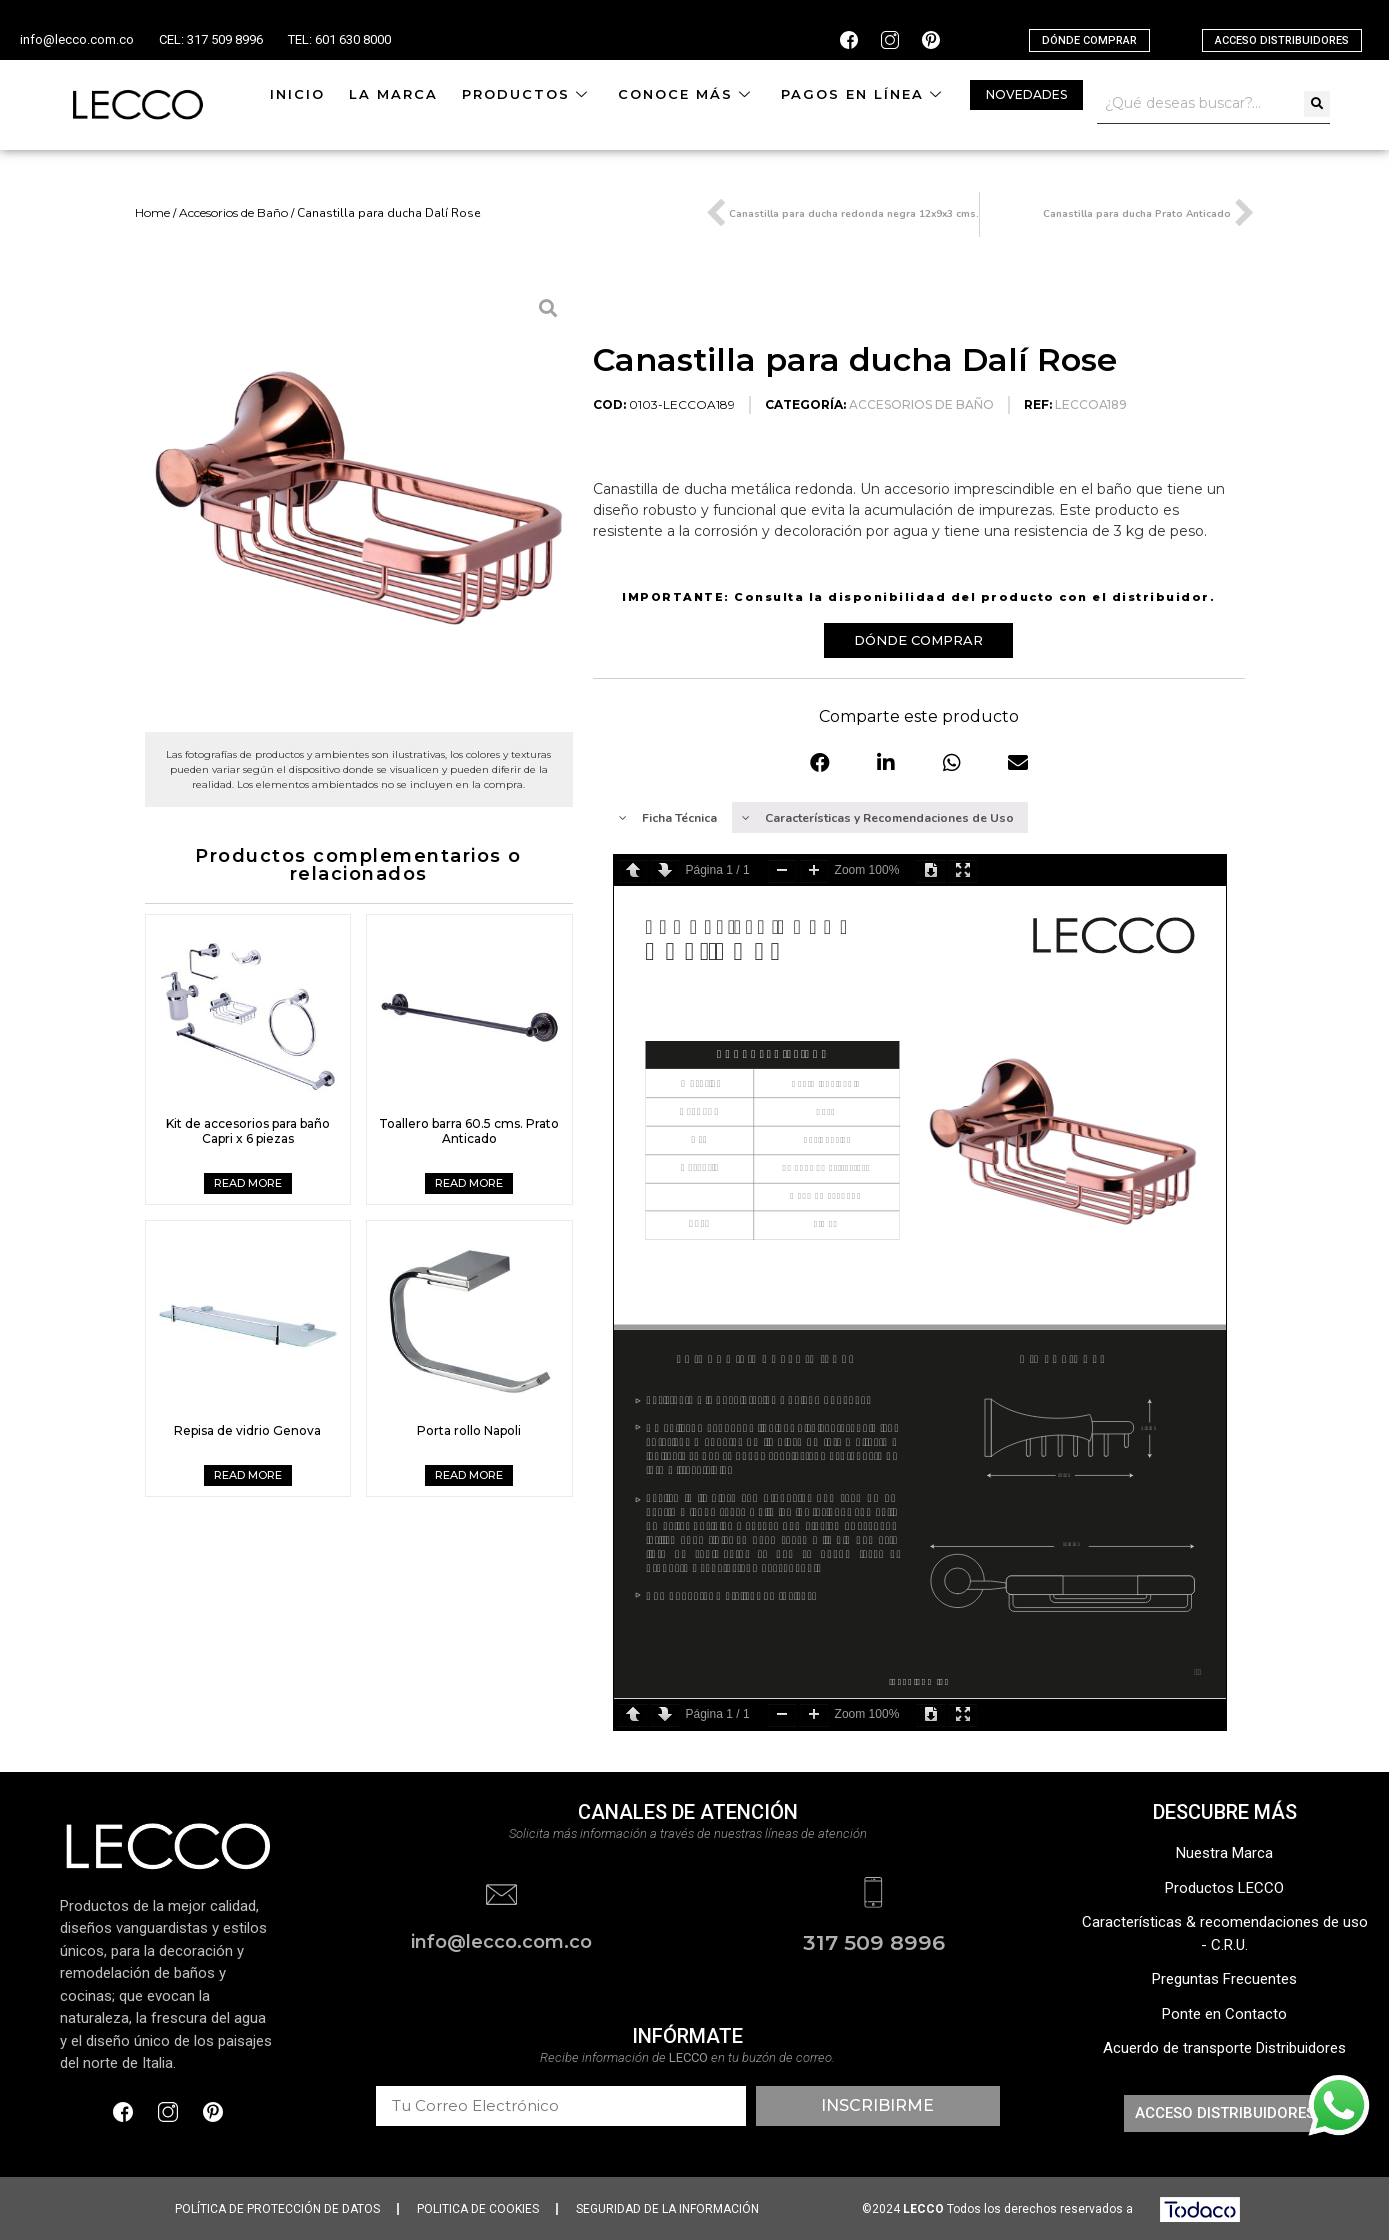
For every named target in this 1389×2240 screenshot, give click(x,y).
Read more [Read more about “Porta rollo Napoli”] (469, 1475)
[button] (1089, 40)
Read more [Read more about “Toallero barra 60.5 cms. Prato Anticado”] (469, 1183)
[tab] (668, 817)
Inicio (297, 94)
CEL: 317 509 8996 (211, 39)
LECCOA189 (1091, 404)
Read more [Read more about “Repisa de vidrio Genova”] (248, 1475)
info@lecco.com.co (77, 39)
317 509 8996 (874, 1941)
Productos (528, 94)
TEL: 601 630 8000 (339, 39)
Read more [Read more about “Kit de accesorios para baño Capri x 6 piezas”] (248, 1183)
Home (152, 212)
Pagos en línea (864, 94)
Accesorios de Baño (233, 212)
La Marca (393, 94)
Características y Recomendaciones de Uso (878, 818)
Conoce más (687, 94)
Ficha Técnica (668, 818)
